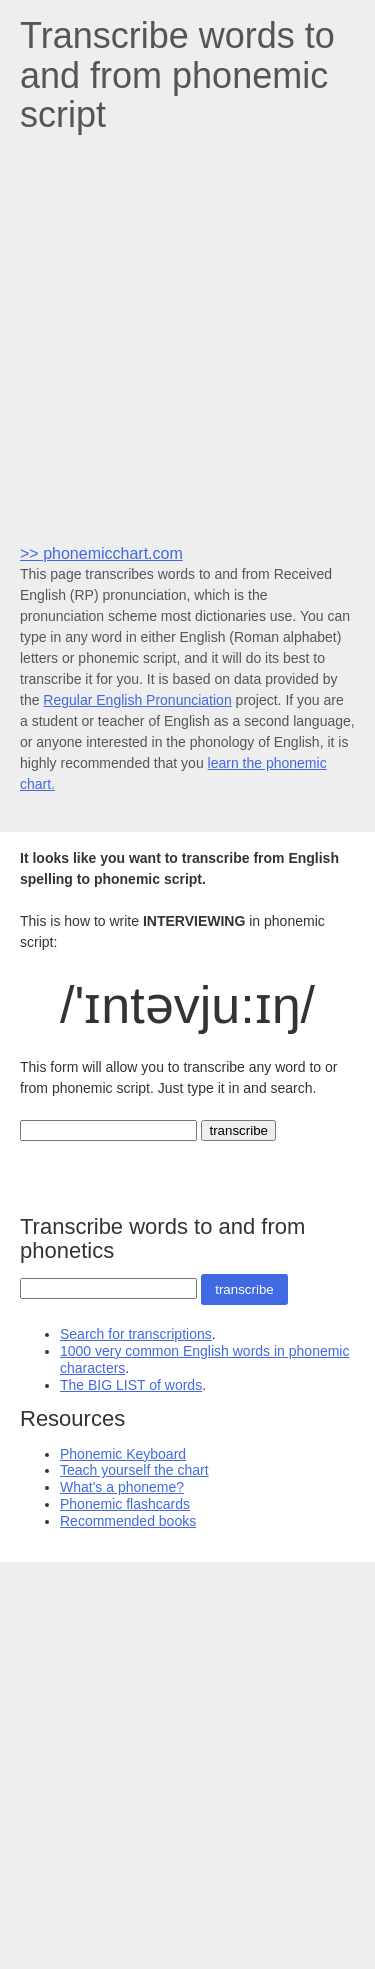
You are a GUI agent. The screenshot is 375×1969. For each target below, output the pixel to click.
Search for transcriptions (136, 1334)
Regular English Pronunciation (137, 700)
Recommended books (128, 1521)
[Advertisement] (187, 337)
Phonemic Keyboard (123, 1454)
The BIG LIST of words (131, 1385)
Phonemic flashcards (125, 1504)
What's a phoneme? (122, 1487)
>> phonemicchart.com (101, 553)
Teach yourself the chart (134, 1470)
